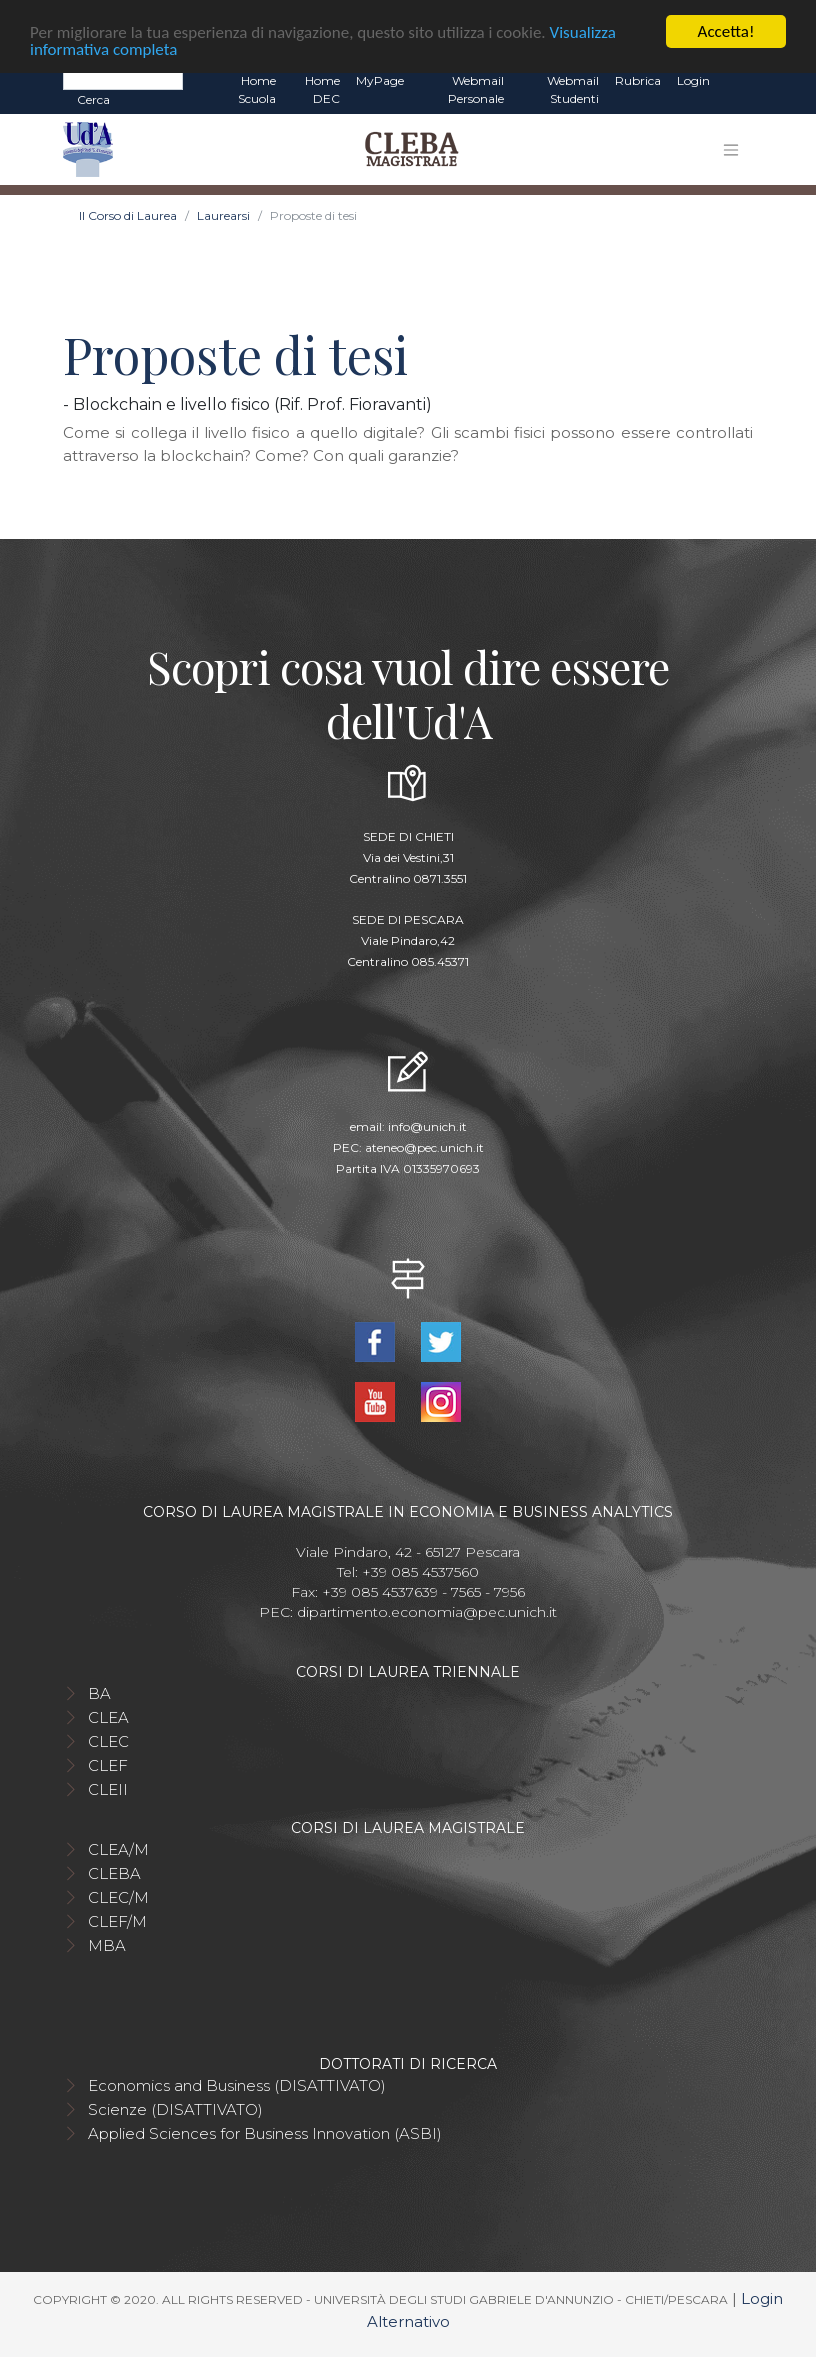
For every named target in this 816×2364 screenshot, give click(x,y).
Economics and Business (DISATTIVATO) (237, 2085)
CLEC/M (118, 1897)
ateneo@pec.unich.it (424, 1146)
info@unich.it (427, 1125)
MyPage (380, 80)
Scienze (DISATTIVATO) (175, 2109)
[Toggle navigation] (731, 149)
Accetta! (726, 31)
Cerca (93, 99)
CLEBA (114, 1873)
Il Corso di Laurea (128, 215)
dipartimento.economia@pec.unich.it (427, 1612)
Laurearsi (223, 215)
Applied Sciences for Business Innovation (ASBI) (265, 2133)
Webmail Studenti (573, 89)
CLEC (108, 1741)
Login (693, 80)
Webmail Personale (476, 89)
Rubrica (638, 80)
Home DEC (322, 89)
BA (99, 1693)
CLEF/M (117, 1921)
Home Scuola (257, 89)
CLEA (108, 1717)
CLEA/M (118, 1849)
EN (735, 81)
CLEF (108, 1765)
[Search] (123, 80)
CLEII (108, 1789)
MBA (107, 1945)
